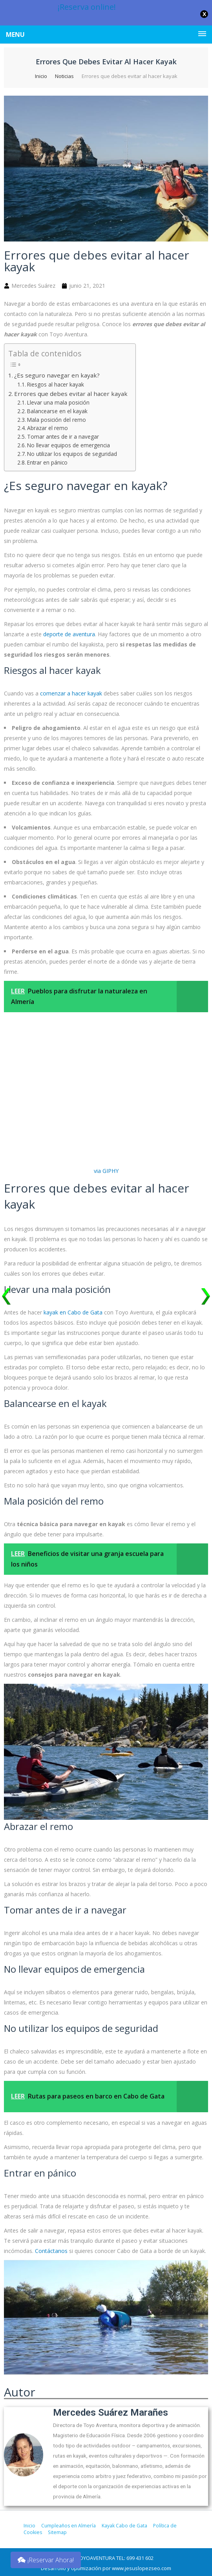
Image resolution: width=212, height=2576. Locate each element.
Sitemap (57, 2532)
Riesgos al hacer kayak (55, 384)
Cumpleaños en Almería (68, 2525)
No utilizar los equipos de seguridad (72, 453)
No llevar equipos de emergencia (68, 445)
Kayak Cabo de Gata (123, 2525)
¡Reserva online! (87, 7)
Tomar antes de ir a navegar (63, 436)
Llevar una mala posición (58, 402)
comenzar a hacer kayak (71, 693)
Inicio (41, 76)
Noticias (64, 76)
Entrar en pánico (47, 462)
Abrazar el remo (47, 428)
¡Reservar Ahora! (46, 2560)
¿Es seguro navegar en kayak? (57, 375)
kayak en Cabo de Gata (73, 1312)
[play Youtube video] (106, 2321)
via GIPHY (106, 1171)
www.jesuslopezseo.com (141, 2568)
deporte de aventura (69, 634)
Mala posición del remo (56, 419)
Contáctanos (51, 2251)
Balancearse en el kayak (57, 411)
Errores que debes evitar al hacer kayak (71, 394)
